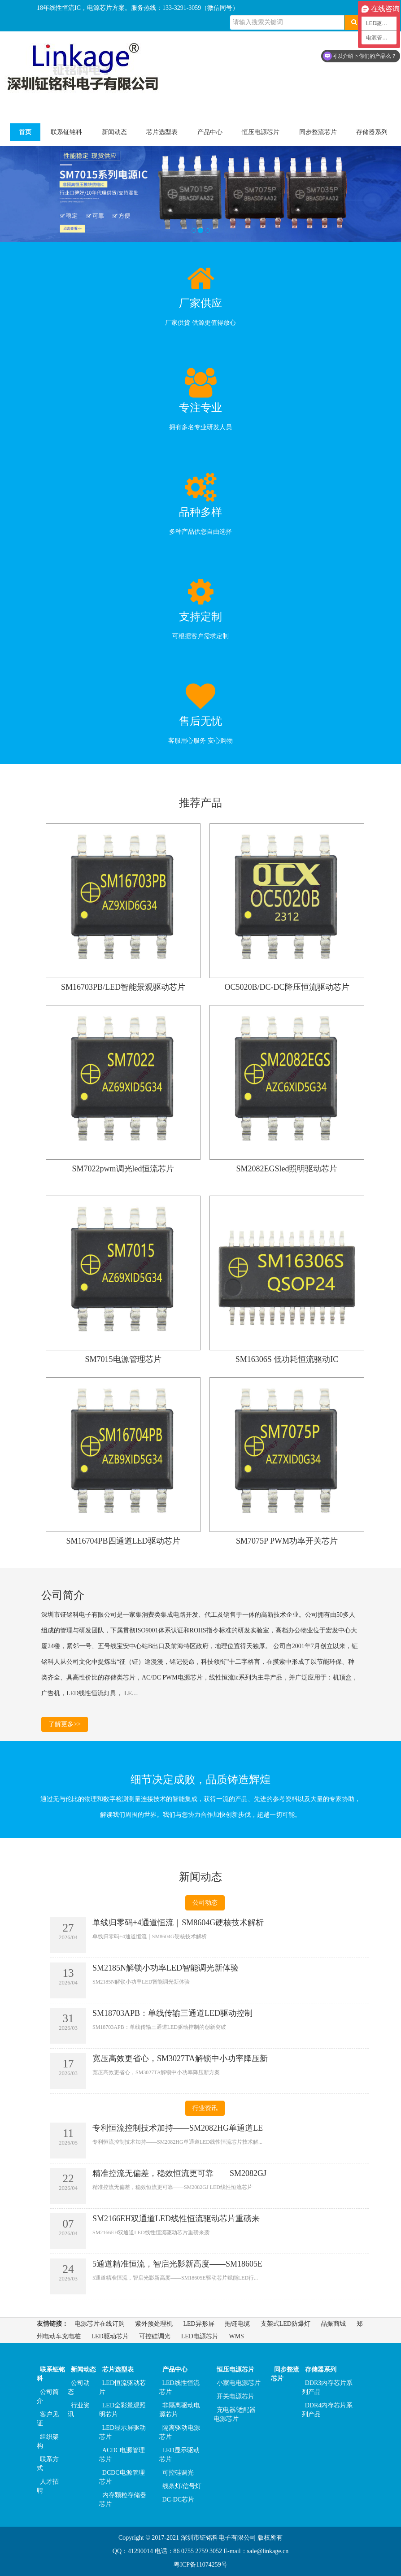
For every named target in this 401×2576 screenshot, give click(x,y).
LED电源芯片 (199, 2336)
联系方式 (48, 2464)
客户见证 (48, 2419)
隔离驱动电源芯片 (179, 2432)
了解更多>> (64, 1724)
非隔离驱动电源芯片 (179, 2410)
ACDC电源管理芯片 (122, 2455)
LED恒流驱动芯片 (122, 2387)
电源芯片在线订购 (99, 2323)
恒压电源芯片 (260, 132)
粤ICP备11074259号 (200, 2564)
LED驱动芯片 (110, 2336)
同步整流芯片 (318, 132)
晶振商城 (333, 2323)
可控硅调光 (154, 2336)
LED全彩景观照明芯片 (122, 2410)
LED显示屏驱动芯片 (122, 2432)
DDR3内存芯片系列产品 (327, 2387)
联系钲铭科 (66, 132)
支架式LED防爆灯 (285, 2323)
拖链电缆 (237, 2323)
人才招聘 (48, 2486)
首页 (25, 132)
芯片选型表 (162, 132)
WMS (236, 2336)
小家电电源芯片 (239, 2383)
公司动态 (205, 1902)
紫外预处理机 (154, 2323)
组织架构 (48, 2441)
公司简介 (48, 2396)
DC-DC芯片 (178, 2499)
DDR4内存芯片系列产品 (327, 2410)
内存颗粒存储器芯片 (122, 2499)
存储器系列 (372, 132)
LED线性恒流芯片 (179, 2387)
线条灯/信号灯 (182, 2486)
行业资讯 (205, 2108)
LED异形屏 (198, 2323)
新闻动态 (114, 132)
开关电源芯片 (235, 2396)
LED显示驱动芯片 (179, 2455)
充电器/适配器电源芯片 (235, 2414)
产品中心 (209, 132)
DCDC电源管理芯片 (122, 2477)
